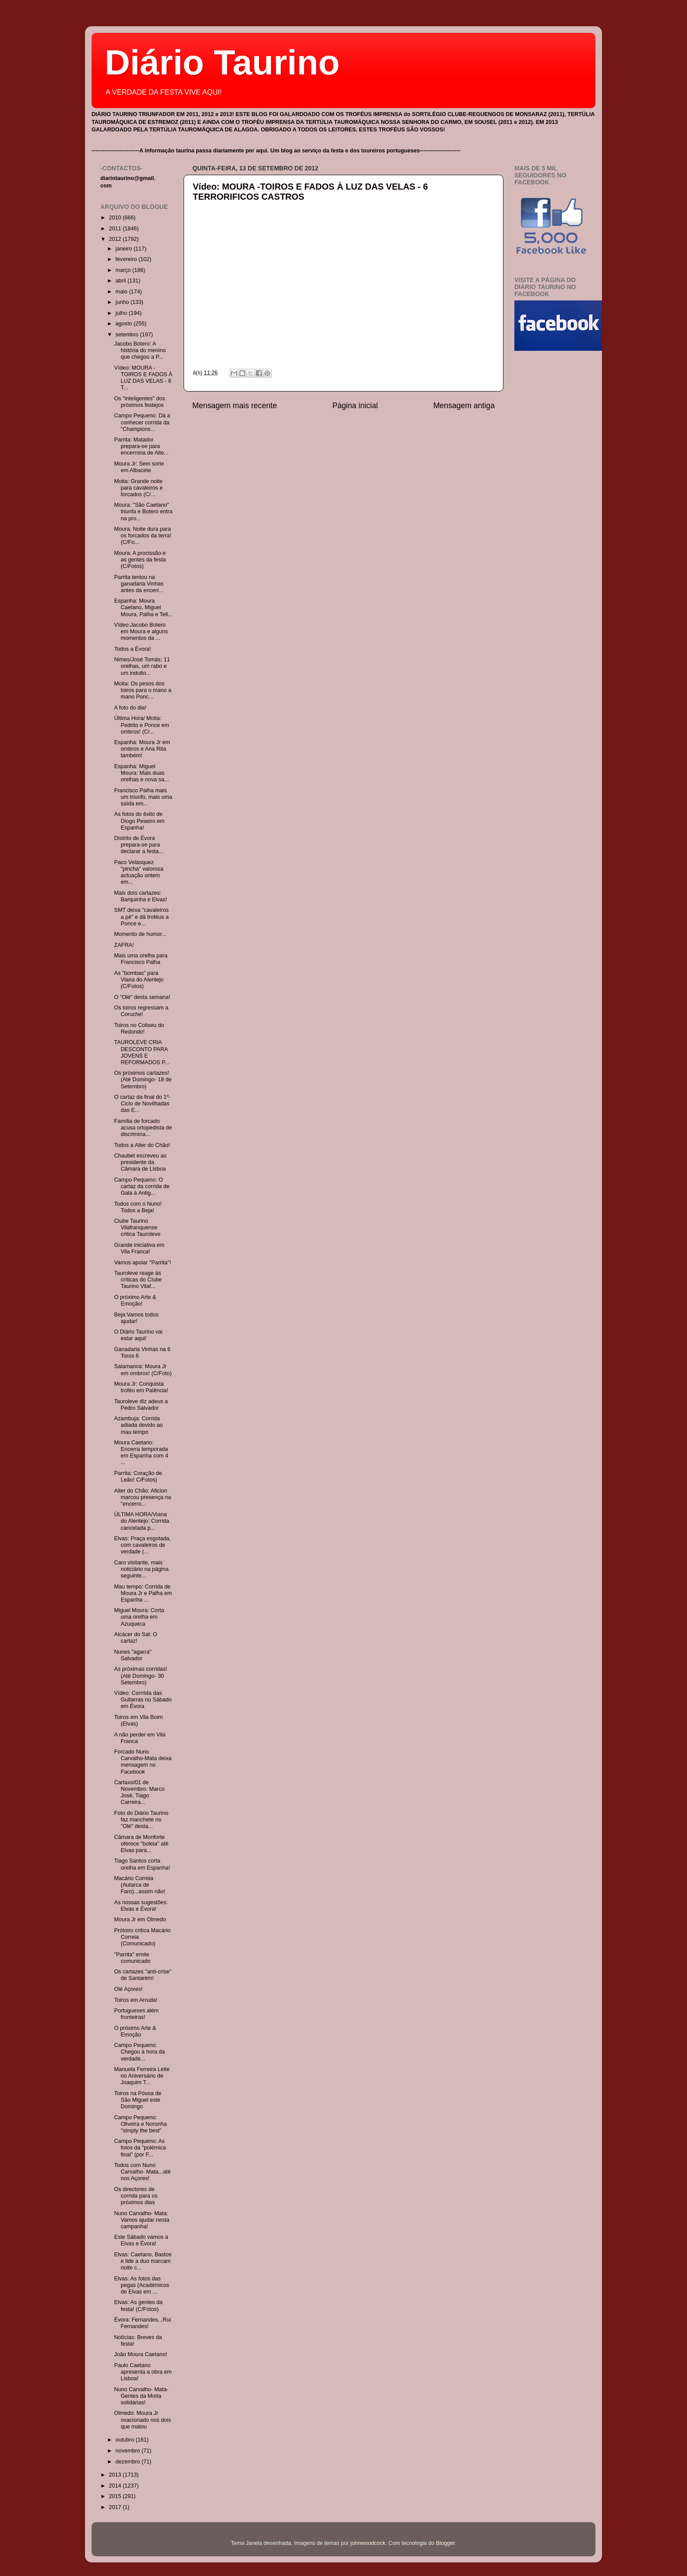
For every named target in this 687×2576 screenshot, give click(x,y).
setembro (128, 335)
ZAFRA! (124, 945)
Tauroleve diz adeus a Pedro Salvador (141, 1404)
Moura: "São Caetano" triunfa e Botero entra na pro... (143, 511)
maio (122, 292)
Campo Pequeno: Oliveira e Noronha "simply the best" (140, 2124)
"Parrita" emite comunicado (132, 1957)
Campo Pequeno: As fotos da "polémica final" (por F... (140, 2147)
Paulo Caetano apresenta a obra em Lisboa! (142, 2372)
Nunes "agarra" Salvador (132, 1655)
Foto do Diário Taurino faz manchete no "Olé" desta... (141, 1819)
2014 (116, 2486)
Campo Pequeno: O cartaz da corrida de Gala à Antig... (141, 1186)
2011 (116, 229)
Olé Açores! (128, 1989)
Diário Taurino (222, 62)
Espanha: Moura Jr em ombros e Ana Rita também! (142, 749)
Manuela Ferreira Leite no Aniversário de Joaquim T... (142, 2076)
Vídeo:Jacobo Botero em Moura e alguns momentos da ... (141, 631)
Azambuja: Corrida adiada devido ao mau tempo (138, 1425)
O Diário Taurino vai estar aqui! (138, 1335)
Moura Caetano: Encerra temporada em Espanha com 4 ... (141, 1452)
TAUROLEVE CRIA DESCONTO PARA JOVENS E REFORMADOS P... (141, 1052)
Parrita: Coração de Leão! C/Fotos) (138, 1476)
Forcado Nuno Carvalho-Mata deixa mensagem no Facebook (142, 1762)
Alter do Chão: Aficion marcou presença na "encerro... (142, 1497)
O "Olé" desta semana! (142, 997)
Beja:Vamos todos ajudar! (136, 1318)
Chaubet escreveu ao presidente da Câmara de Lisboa (140, 1162)
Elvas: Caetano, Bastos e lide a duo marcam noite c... (142, 2261)
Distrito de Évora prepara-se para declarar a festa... (138, 844)
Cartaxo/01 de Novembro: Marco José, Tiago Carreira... (139, 1792)
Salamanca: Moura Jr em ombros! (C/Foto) (142, 1369)
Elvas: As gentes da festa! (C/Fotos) (138, 2305)
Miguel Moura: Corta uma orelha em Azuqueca (139, 1617)
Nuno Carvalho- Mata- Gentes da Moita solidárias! (141, 2396)
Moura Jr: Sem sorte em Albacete (139, 467)
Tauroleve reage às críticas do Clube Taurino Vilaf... (138, 1279)
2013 (116, 2475)
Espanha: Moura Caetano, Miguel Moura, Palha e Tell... (143, 607)
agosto (125, 324)
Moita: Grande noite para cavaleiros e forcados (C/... (138, 488)
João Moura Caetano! (140, 2354)
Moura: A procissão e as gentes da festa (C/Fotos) (140, 559)
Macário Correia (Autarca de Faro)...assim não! (139, 1885)
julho (122, 313)
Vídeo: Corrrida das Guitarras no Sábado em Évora (142, 1699)
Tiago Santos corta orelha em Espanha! (142, 1864)
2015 (116, 2496)
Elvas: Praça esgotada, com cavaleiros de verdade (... (142, 1545)
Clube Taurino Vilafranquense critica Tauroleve (137, 1227)
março (124, 270)
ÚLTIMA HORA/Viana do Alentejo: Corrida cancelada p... (141, 1521)
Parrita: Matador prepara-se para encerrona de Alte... (141, 446)
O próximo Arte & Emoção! (135, 1300)
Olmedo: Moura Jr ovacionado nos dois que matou (142, 2419)
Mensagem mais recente (234, 405)
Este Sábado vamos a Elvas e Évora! (141, 2240)
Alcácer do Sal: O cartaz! (135, 1637)
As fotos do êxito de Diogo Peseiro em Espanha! (139, 820)
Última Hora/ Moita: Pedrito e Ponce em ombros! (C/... (141, 724)
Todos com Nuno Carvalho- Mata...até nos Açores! (142, 2171)
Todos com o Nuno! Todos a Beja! (138, 1207)
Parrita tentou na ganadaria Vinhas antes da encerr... (138, 583)
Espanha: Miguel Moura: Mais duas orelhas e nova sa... (141, 773)
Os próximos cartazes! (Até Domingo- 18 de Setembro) (142, 1079)
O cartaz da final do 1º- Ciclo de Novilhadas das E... (142, 1103)
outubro (126, 2440)
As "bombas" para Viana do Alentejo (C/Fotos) (138, 979)
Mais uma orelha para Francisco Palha (140, 959)
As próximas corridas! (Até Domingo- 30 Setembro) (140, 1675)
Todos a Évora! (132, 649)
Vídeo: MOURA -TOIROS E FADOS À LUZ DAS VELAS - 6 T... (143, 378)
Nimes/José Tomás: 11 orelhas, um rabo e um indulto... (142, 666)
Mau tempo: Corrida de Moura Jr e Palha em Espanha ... (143, 1593)
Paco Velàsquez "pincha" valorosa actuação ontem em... (138, 872)
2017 (116, 2507)
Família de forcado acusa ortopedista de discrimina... (143, 1127)
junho (123, 302)
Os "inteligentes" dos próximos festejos (139, 401)
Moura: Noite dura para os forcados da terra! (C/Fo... (142, 535)
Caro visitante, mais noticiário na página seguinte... (141, 1569)
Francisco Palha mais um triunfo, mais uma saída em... (143, 797)
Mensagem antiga (464, 405)
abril (121, 281)
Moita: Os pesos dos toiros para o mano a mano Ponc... (142, 690)
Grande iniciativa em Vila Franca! (139, 1248)
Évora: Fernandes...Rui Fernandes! (142, 2323)
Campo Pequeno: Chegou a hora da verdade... (139, 2051)
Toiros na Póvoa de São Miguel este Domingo (137, 2100)
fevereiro (127, 259)
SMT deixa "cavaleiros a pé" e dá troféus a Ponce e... (141, 916)
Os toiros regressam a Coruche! (141, 1011)
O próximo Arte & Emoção (135, 2031)
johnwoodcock (368, 2543)
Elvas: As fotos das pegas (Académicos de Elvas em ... (141, 2285)
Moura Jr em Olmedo (140, 1919)
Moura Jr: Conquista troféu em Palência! (141, 1387)
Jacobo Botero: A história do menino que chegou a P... (140, 350)
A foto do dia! (130, 708)
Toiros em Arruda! (135, 2000)
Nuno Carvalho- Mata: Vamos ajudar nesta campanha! (141, 2220)
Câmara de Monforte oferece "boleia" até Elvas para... (141, 1843)
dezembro (129, 2462)
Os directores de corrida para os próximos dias (135, 2195)
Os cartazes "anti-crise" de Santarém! (142, 1975)
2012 (116, 239)
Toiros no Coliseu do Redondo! (139, 1028)
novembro (129, 2451)
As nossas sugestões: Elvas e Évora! (141, 1905)
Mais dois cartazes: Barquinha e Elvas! (140, 896)
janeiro (125, 249)
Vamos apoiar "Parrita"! (142, 1263)
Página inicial (355, 405)
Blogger (445, 2543)
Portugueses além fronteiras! (136, 2014)
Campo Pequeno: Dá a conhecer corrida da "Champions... (142, 422)
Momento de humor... (140, 934)
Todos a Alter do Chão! (142, 1145)
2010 (116, 218)
